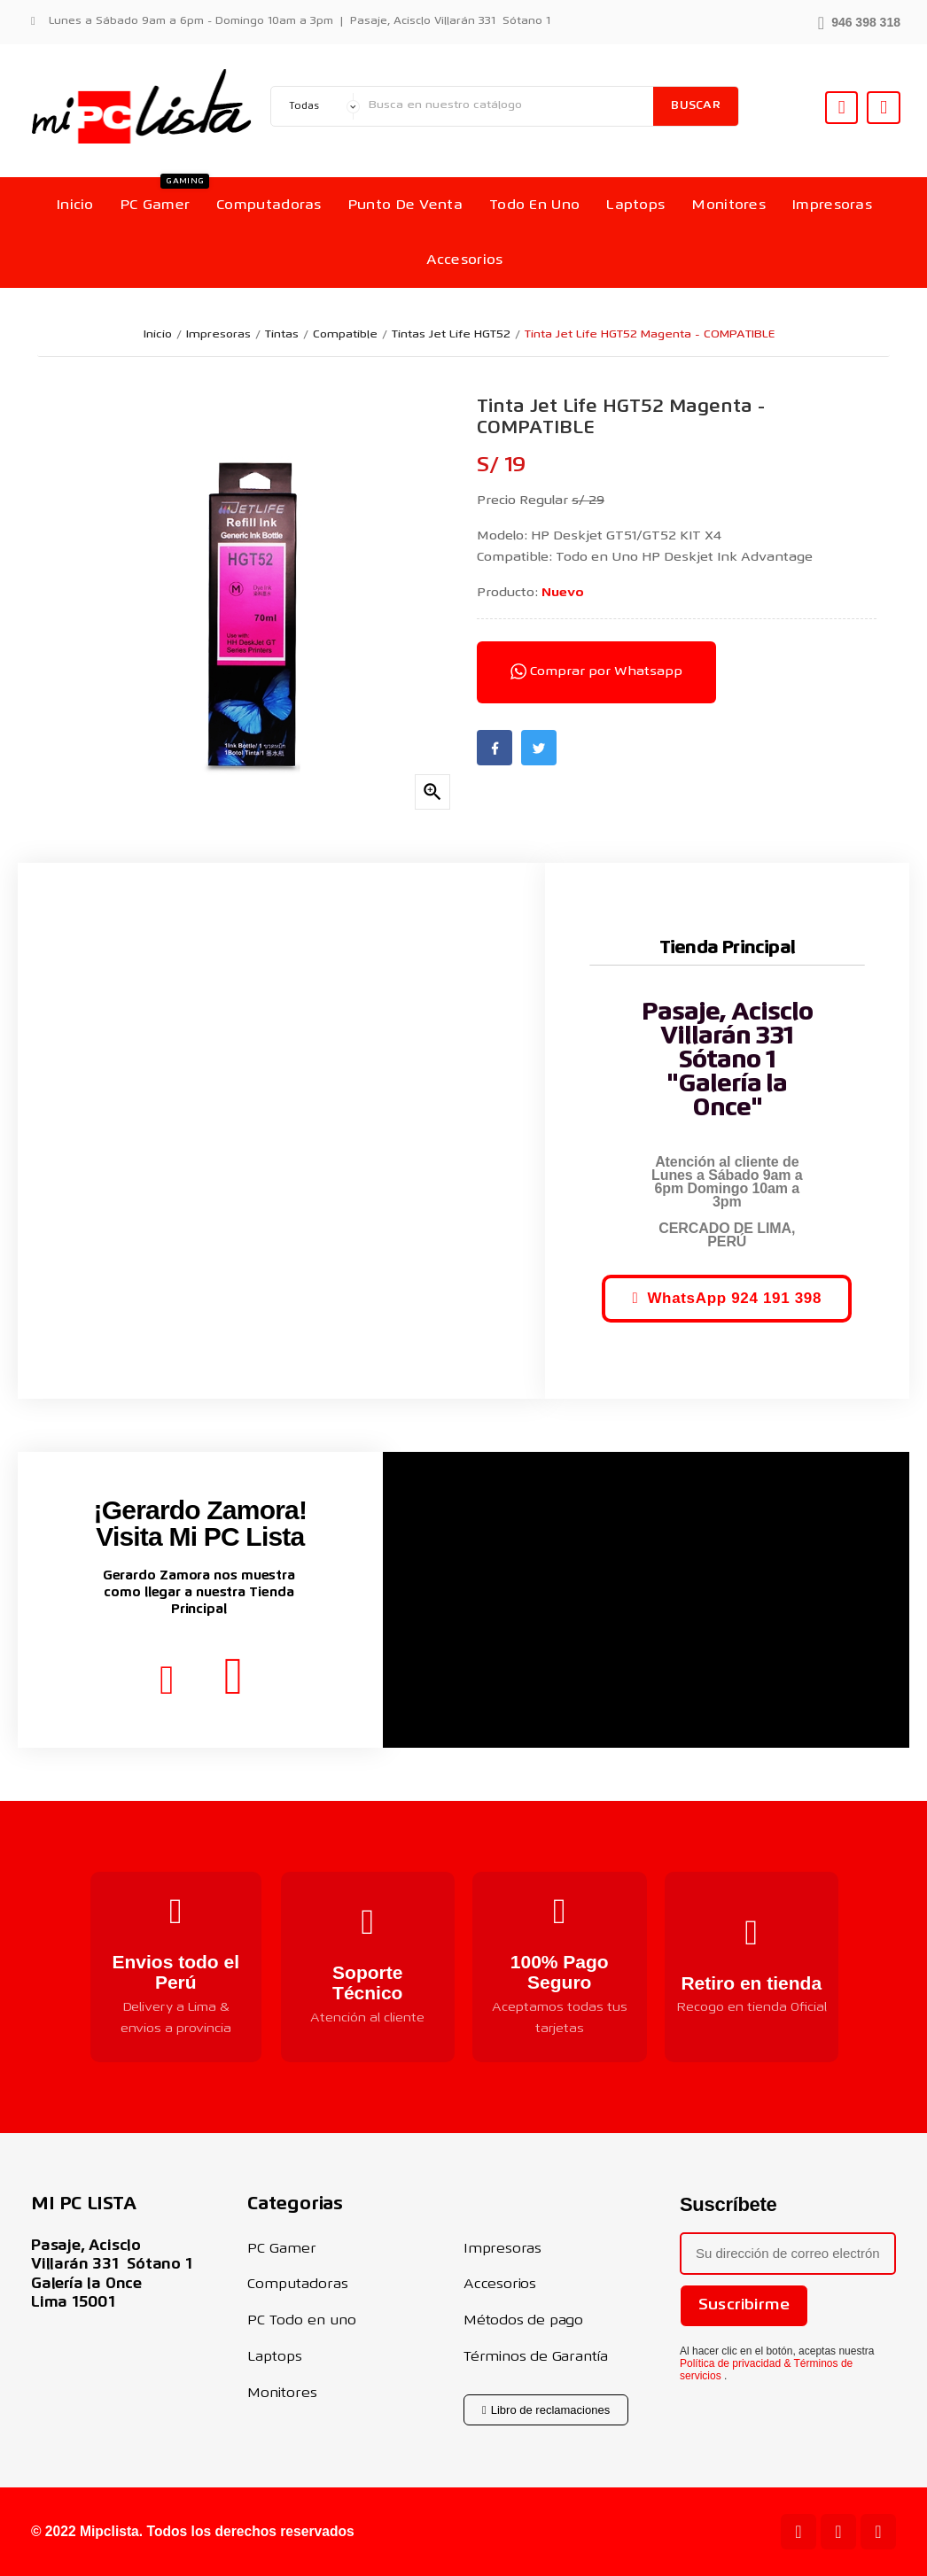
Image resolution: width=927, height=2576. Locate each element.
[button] (859, 21)
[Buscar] (507, 106)
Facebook (494, 747)
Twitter (539, 747)
